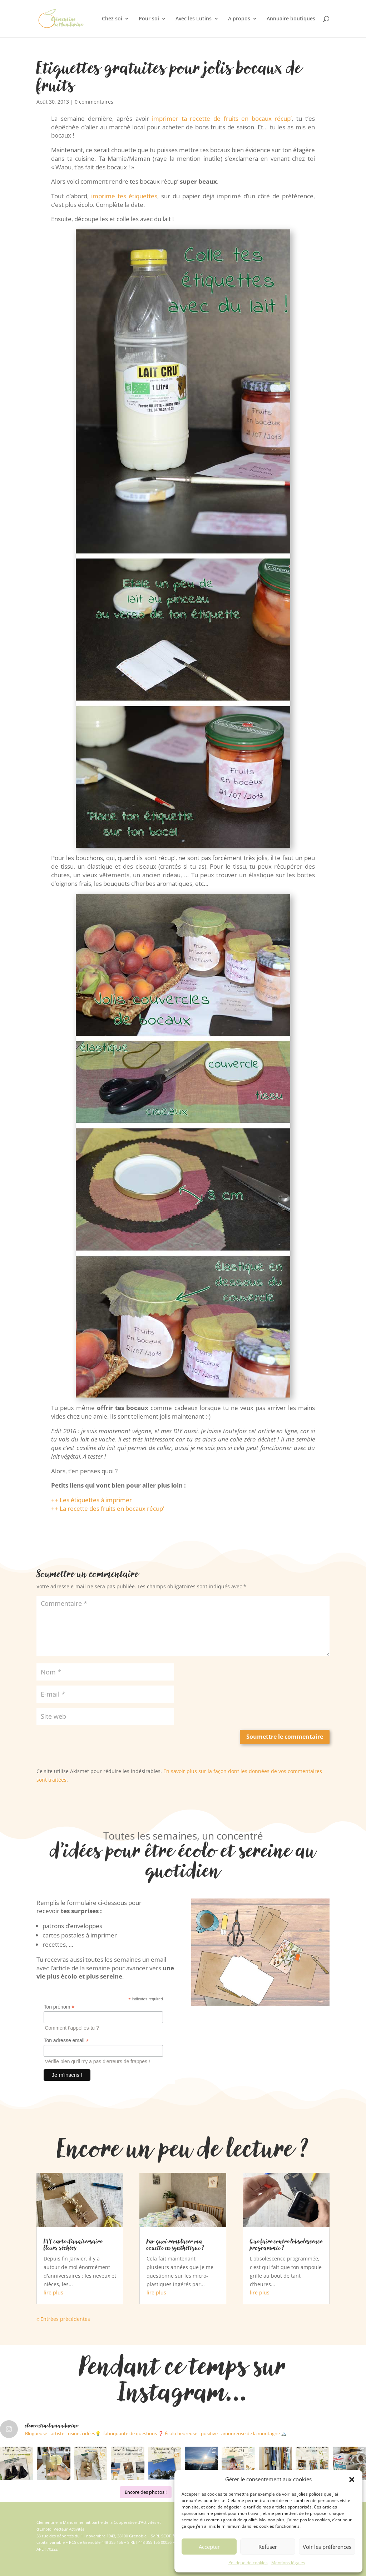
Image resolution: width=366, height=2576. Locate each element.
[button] (351, 2479)
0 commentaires (94, 101)
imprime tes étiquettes (123, 196)
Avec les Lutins (193, 19)
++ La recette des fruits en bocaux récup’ (107, 1508)
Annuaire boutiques (291, 19)
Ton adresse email (66, 2040)
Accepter (209, 2546)
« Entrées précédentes (63, 2319)
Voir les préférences (327, 2546)
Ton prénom (59, 2007)
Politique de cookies (248, 2563)
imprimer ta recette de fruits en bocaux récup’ (222, 118)
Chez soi (112, 19)
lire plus (53, 2292)
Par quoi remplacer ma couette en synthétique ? (175, 2244)
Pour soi (149, 19)
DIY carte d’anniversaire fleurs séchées (73, 2244)
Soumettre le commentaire (284, 1737)
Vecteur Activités (69, 2529)
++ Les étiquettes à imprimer (91, 1500)
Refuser (267, 2546)
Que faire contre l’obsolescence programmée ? (286, 2244)
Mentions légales (288, 2563)
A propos (239, 19)
